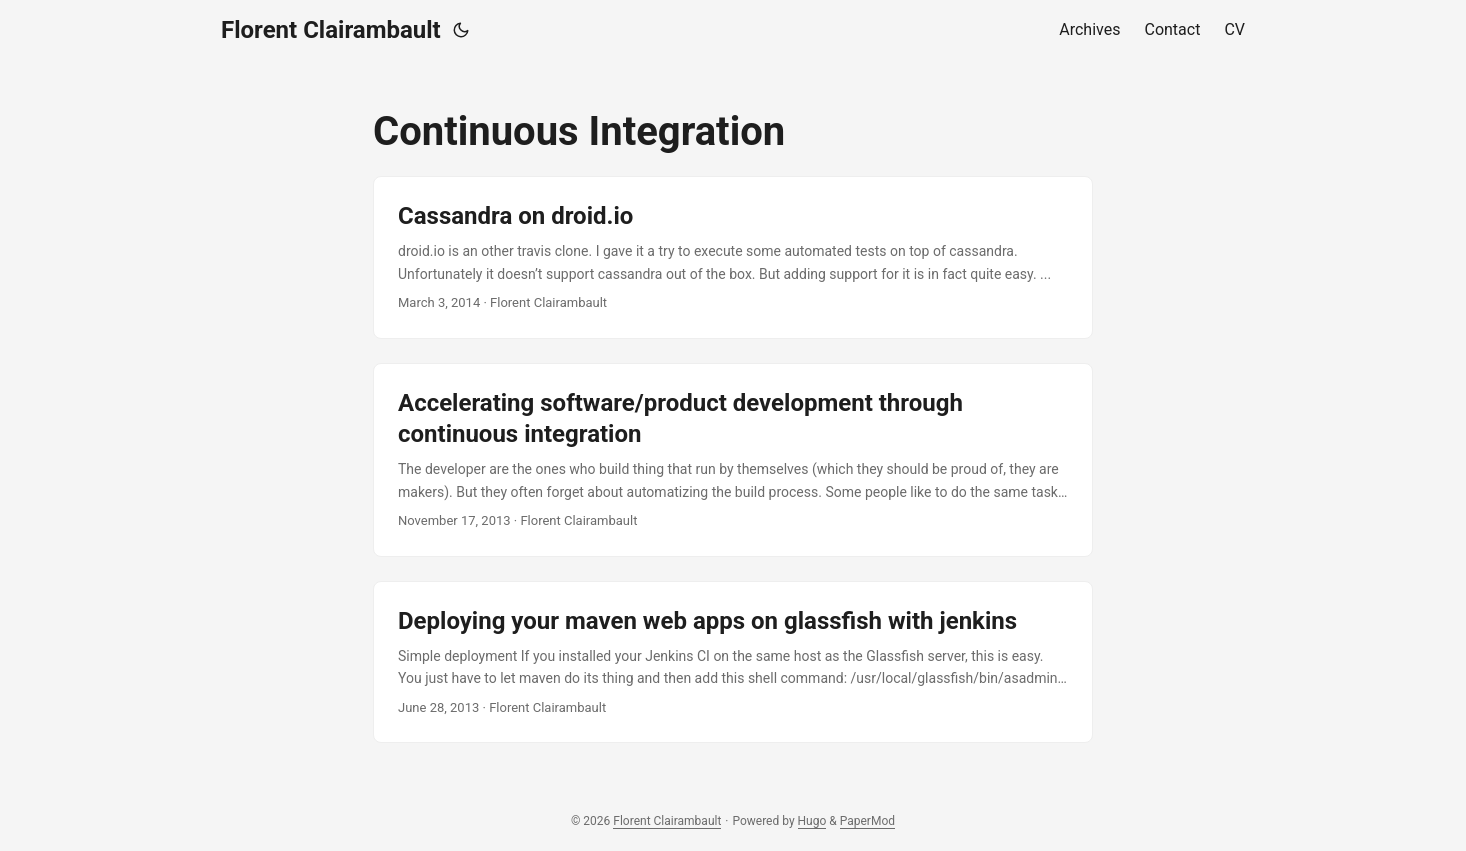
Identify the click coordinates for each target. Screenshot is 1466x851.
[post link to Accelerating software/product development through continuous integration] (733, 460)
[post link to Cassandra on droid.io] (733, 257)
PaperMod (867, 821)
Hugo (812, 821)
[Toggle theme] (461, 30)
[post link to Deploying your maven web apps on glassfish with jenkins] (733, 662)
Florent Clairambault (331, 30)
